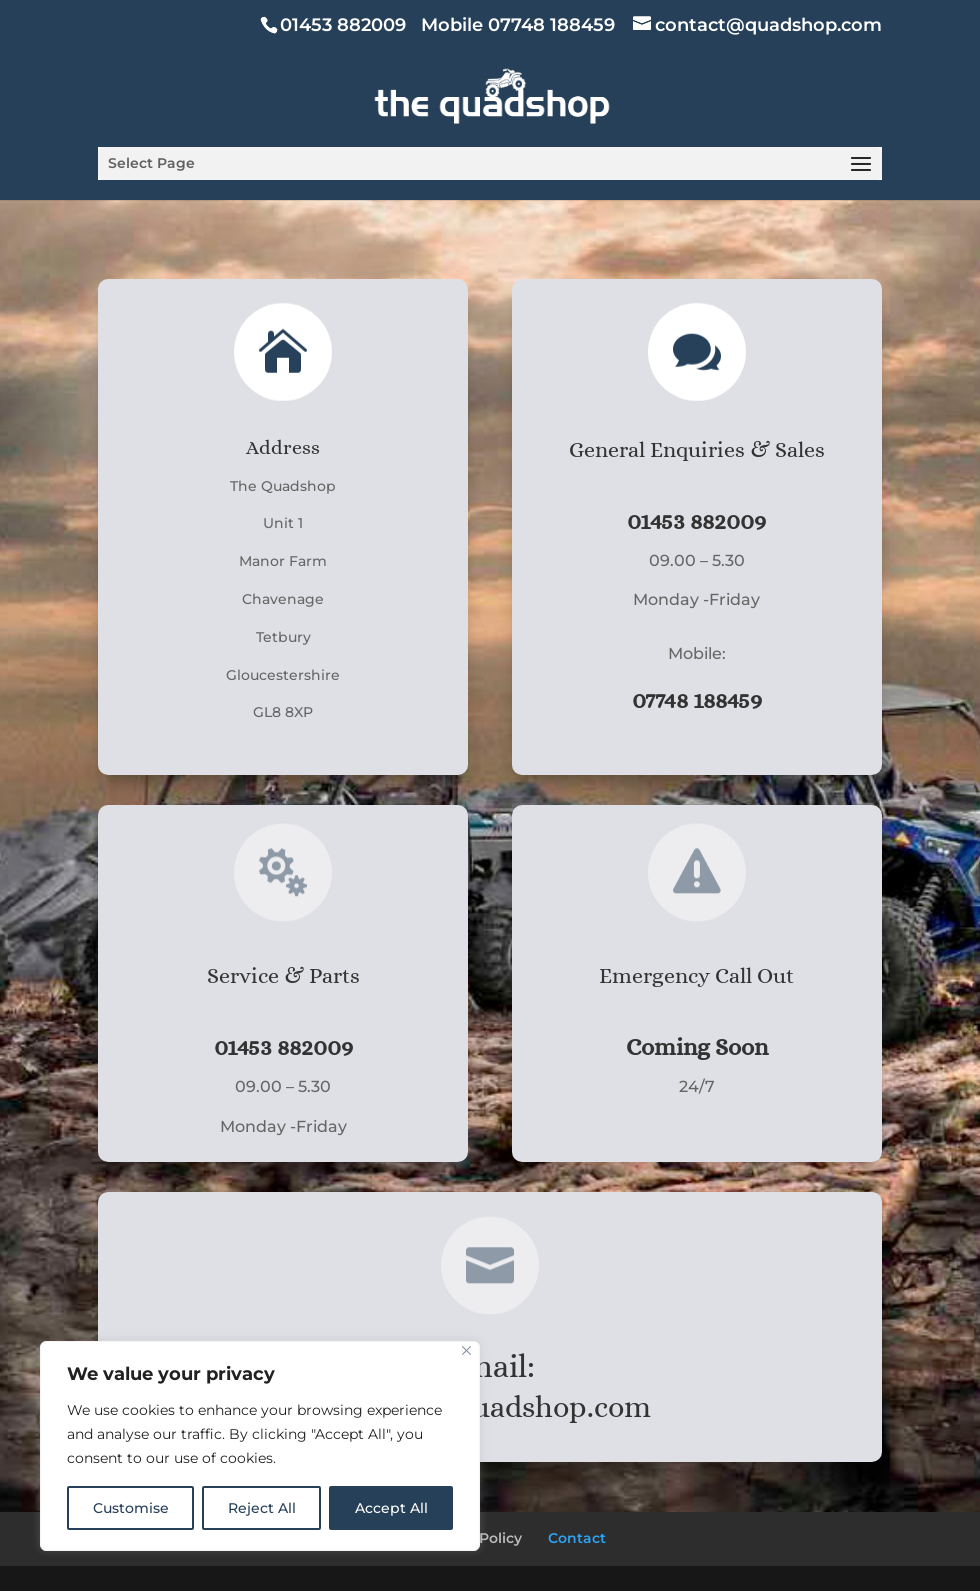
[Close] (466, 1350)
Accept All (391, 1508)
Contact (577, 1538)
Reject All (262, 1508)
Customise (131, 1508)
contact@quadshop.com (490, 1407)
